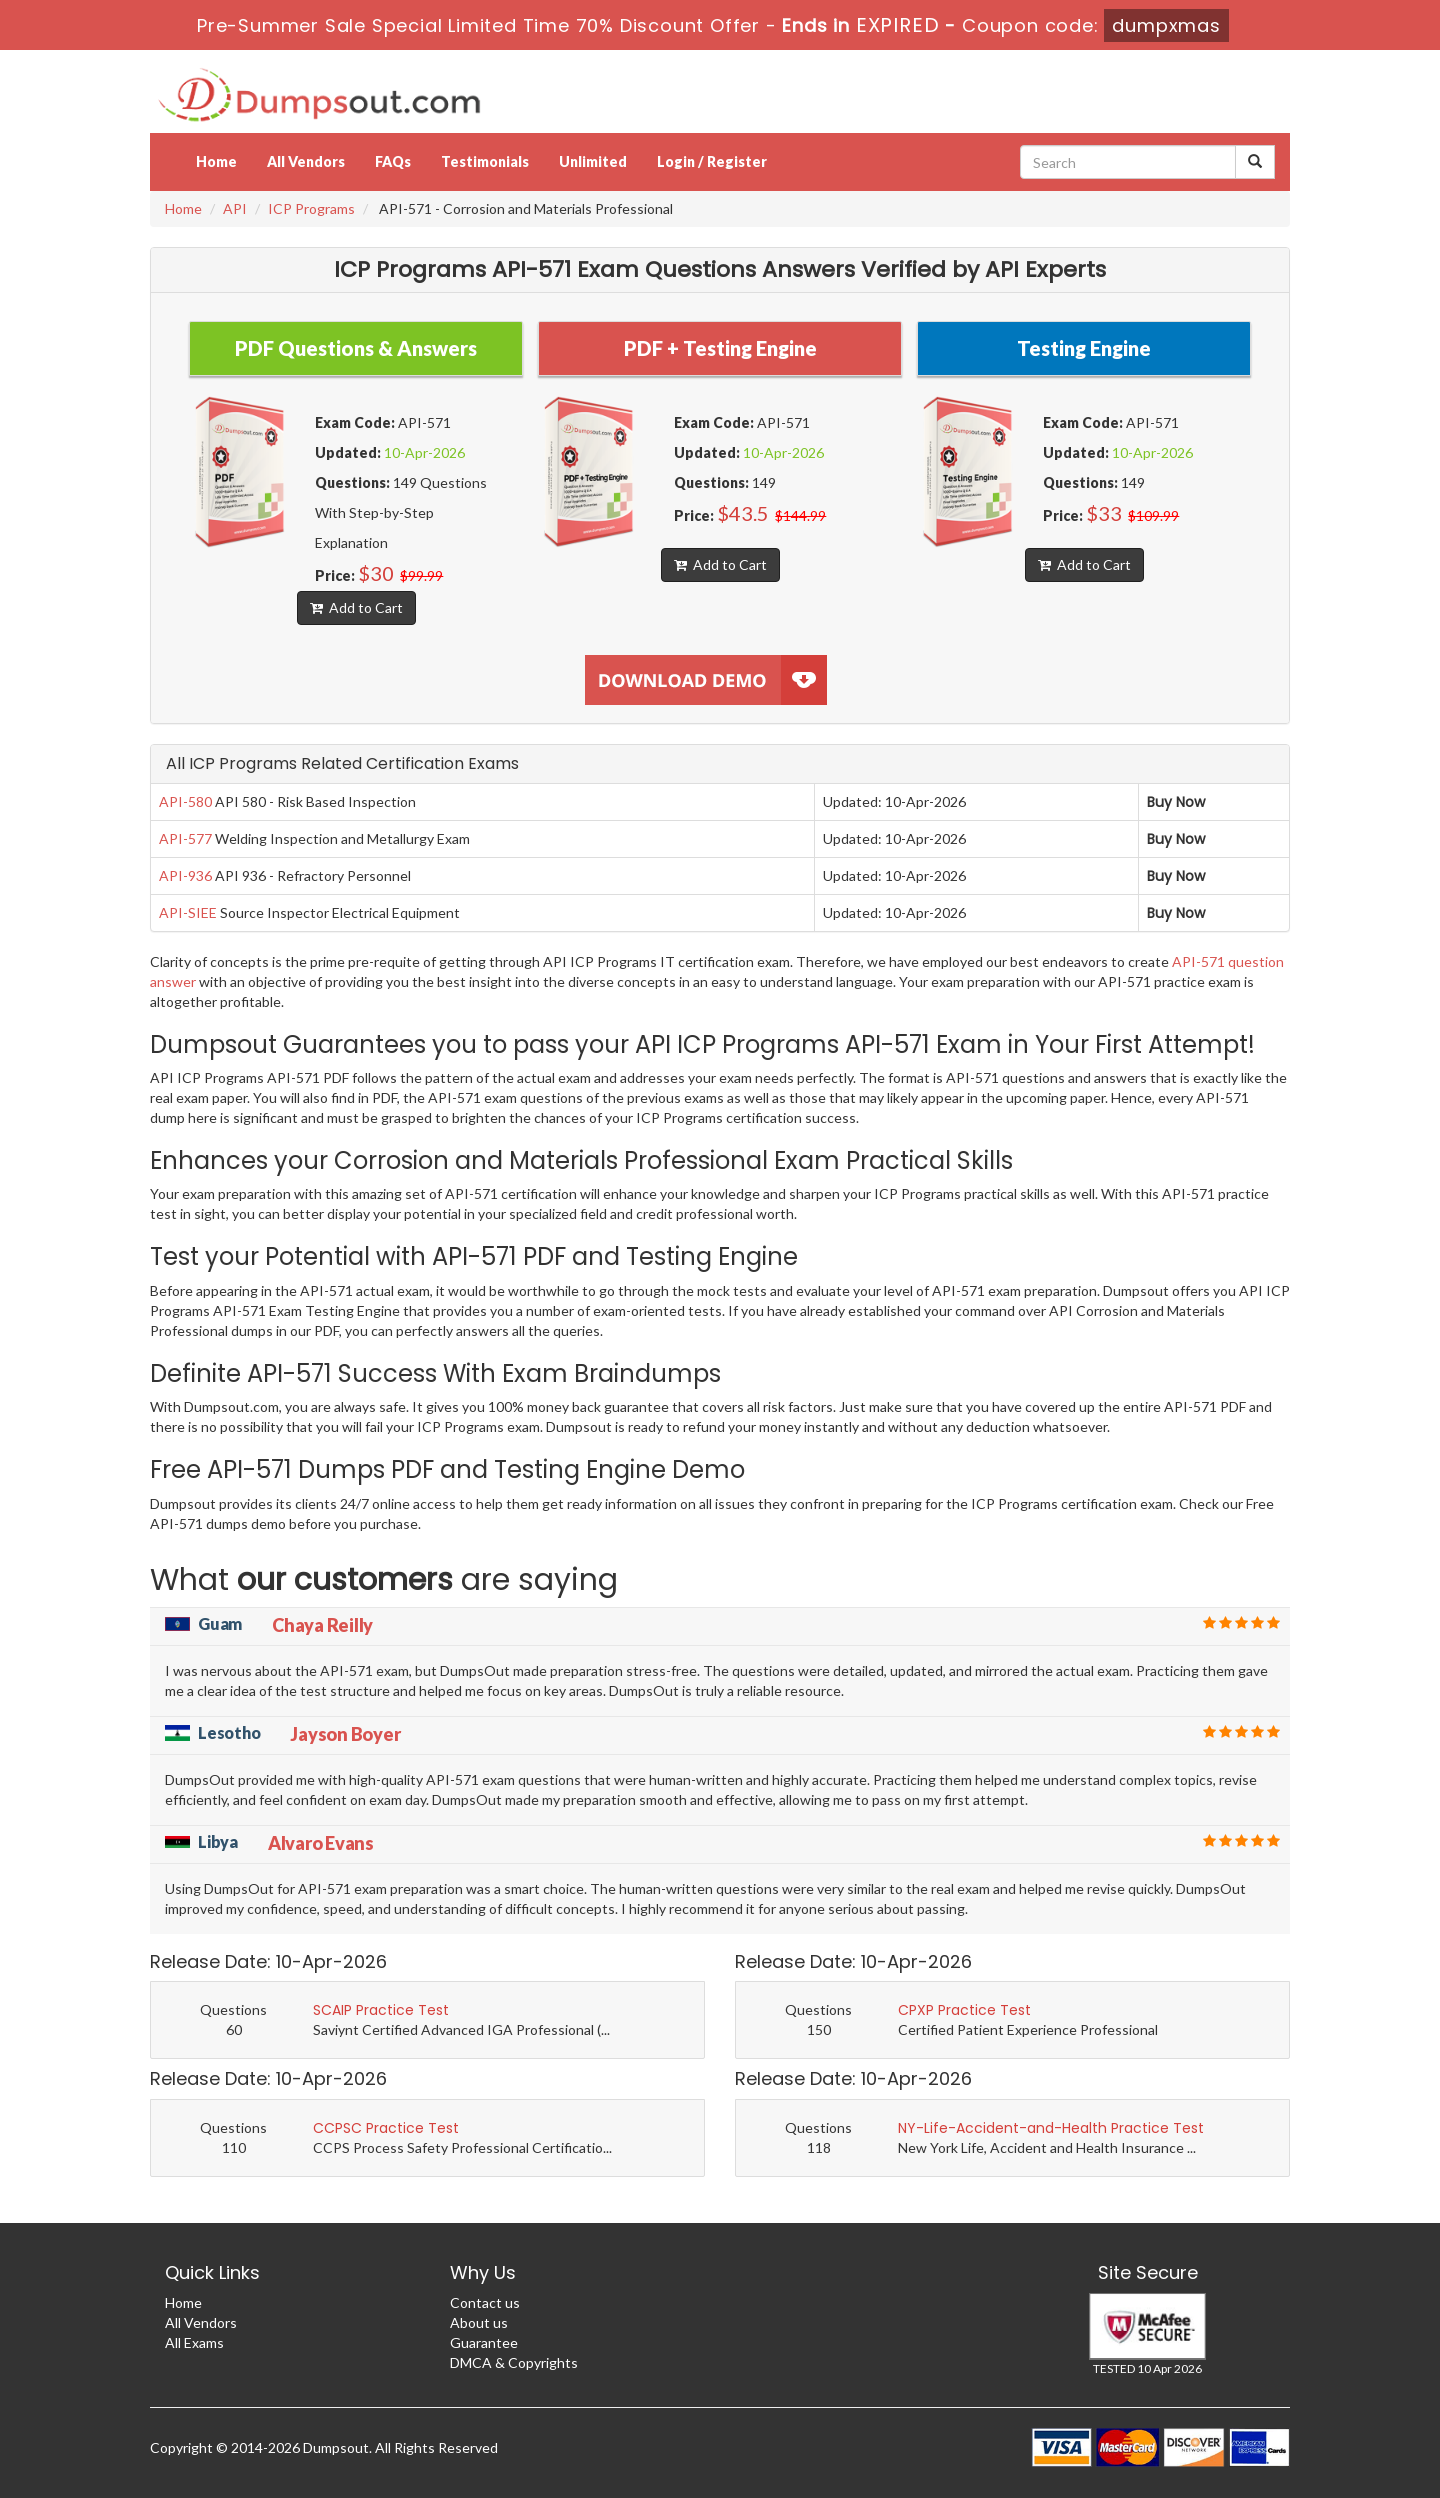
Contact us (485, 2302)
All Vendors (306, 161)
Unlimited (593, 161)
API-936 (185, 875)
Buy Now (1176, 802)
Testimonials (485, 161)
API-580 (185, 801)
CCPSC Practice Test (386, 2128)
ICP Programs (311, 208)
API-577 (185, 838)
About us (479, 2322)
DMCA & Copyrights (514, 2362)
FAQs (393, 161)
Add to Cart (356, 607)
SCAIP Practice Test (381, 2010)
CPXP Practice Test (964, 2010)
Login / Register (712, 161)
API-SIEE (188, 912)
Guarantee (484, 2342)
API (235, 208)
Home (216, 161)
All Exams (194, 2342)
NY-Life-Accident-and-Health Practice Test (1051, 2128)
